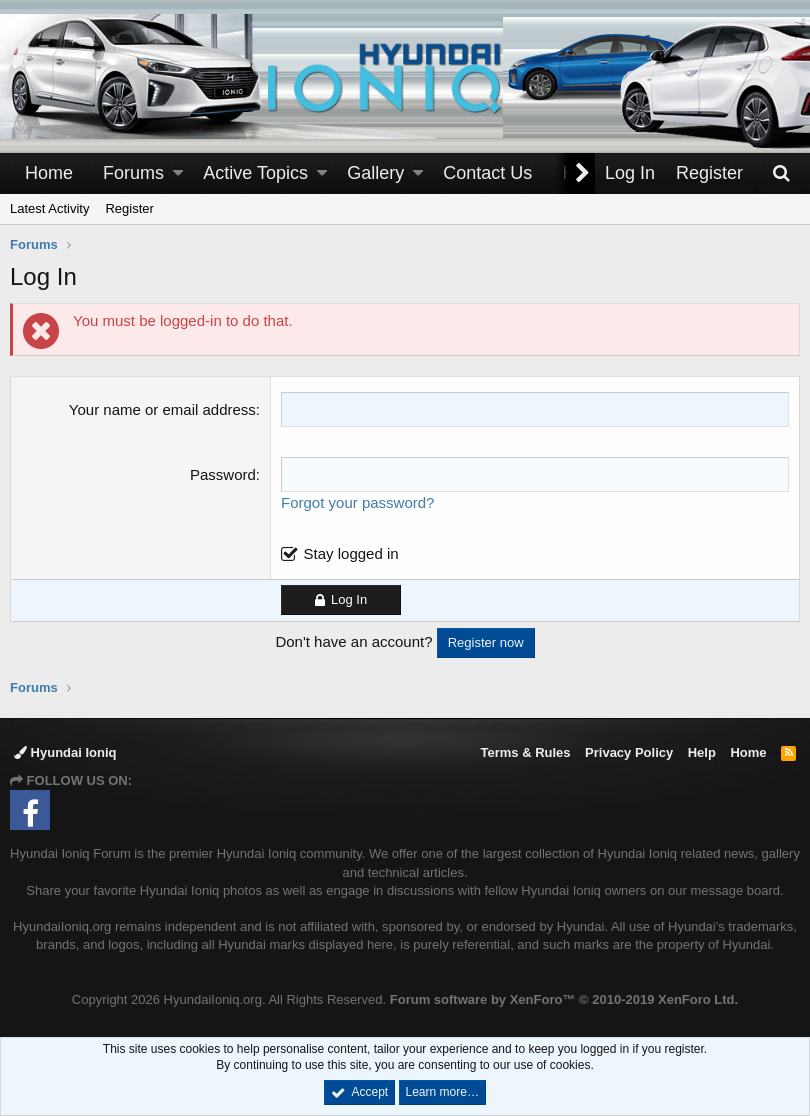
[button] (178, 173)
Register (129, 208)
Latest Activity (49, 208)
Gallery (375, 173)
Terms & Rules (525, 752)
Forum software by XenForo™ (564, 999)
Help (702, 752)
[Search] (781, 173)
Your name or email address (162, 409)
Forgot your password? (357, 502)
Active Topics (255, 173)
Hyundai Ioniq (65, 752)
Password (223, 474)
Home (49, 173)
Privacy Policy (629, 752)
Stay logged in (351, 553)
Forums (133, 173)
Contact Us (487, 173)
